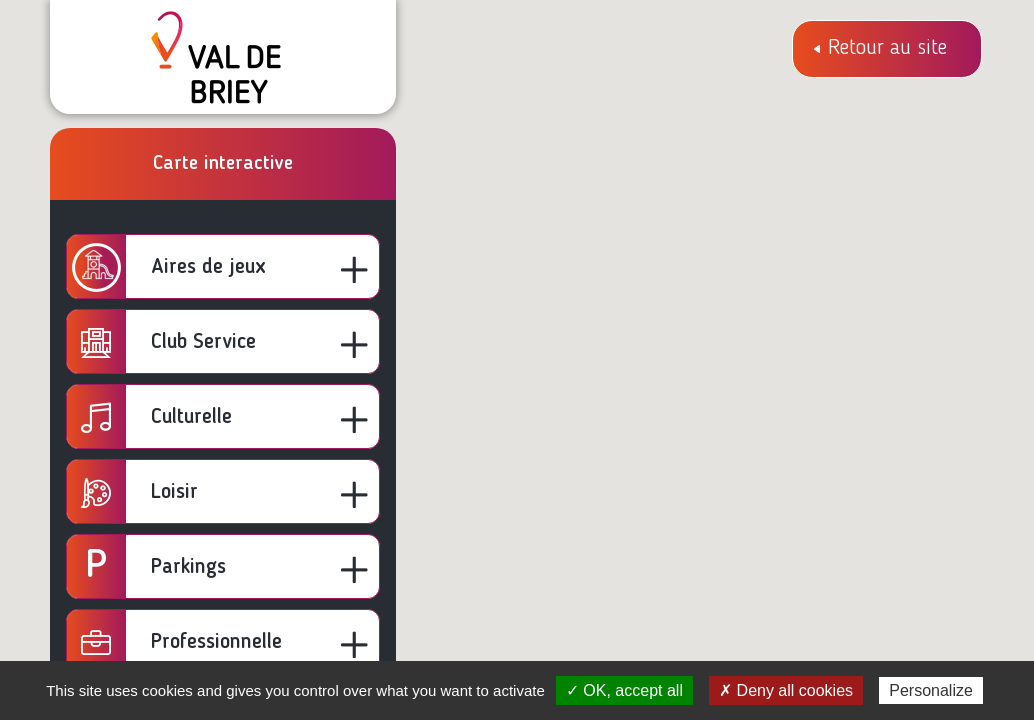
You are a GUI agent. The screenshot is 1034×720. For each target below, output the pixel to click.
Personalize (931, 690)
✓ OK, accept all (624, 690)
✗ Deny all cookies (786, 690)
